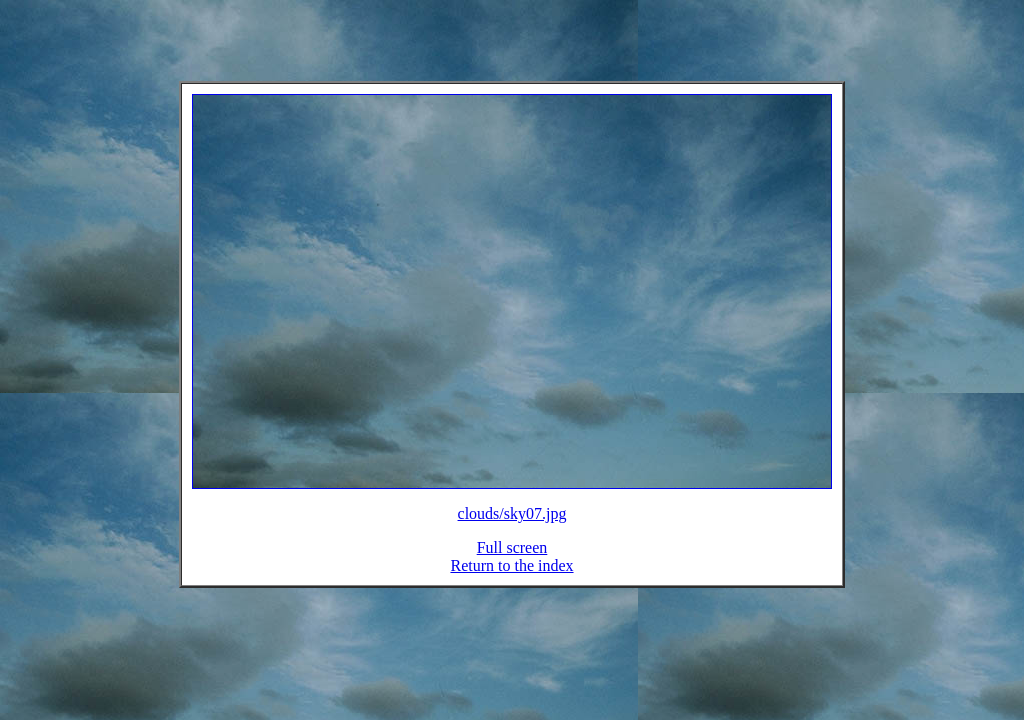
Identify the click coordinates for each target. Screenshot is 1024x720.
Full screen (512, 559)
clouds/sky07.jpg (512, 525)
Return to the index (511, 577)
